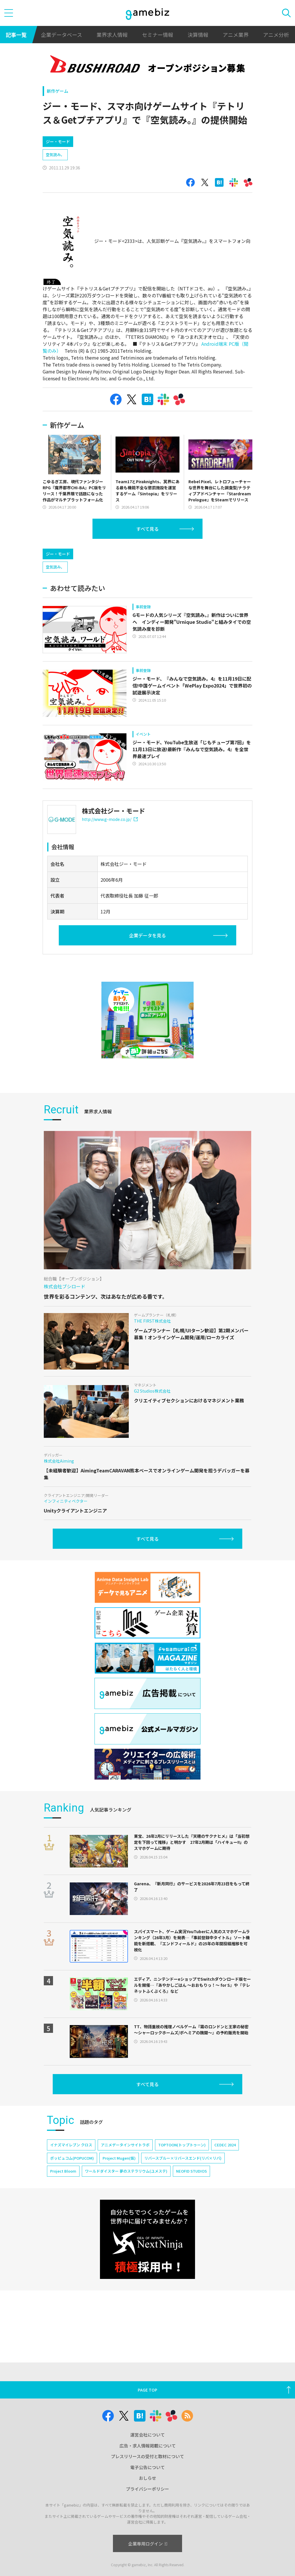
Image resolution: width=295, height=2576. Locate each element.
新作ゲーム (57, 91)
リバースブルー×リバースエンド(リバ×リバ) (183, 2158)
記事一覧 (16, 34)
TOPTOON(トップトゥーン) (182, 2145)
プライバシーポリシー (147, 2489)
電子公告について (147, 2467)
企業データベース (61, 34)
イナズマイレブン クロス (71, 2145)
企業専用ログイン (147, 2544)
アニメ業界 (236, 34)
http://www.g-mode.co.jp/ (110, 819)
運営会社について (147, 2435)
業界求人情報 (112, 34)
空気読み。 (55, 154)
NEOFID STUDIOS (191, 2171)
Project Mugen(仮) (119, 2158)
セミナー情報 (157, 34)
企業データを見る (147, 935)
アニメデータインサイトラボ (125, 2145)
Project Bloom (63, 2171)
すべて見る (147, 528)
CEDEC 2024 (225, 2145)
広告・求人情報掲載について (148, 2446)
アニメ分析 (276, 34)
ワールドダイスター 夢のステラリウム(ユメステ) (126, 2171)
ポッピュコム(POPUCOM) (72, 2158)
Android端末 (214, 343)
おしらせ (147, 2478)
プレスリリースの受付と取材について (147, 2456)
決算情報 (198, 34)
